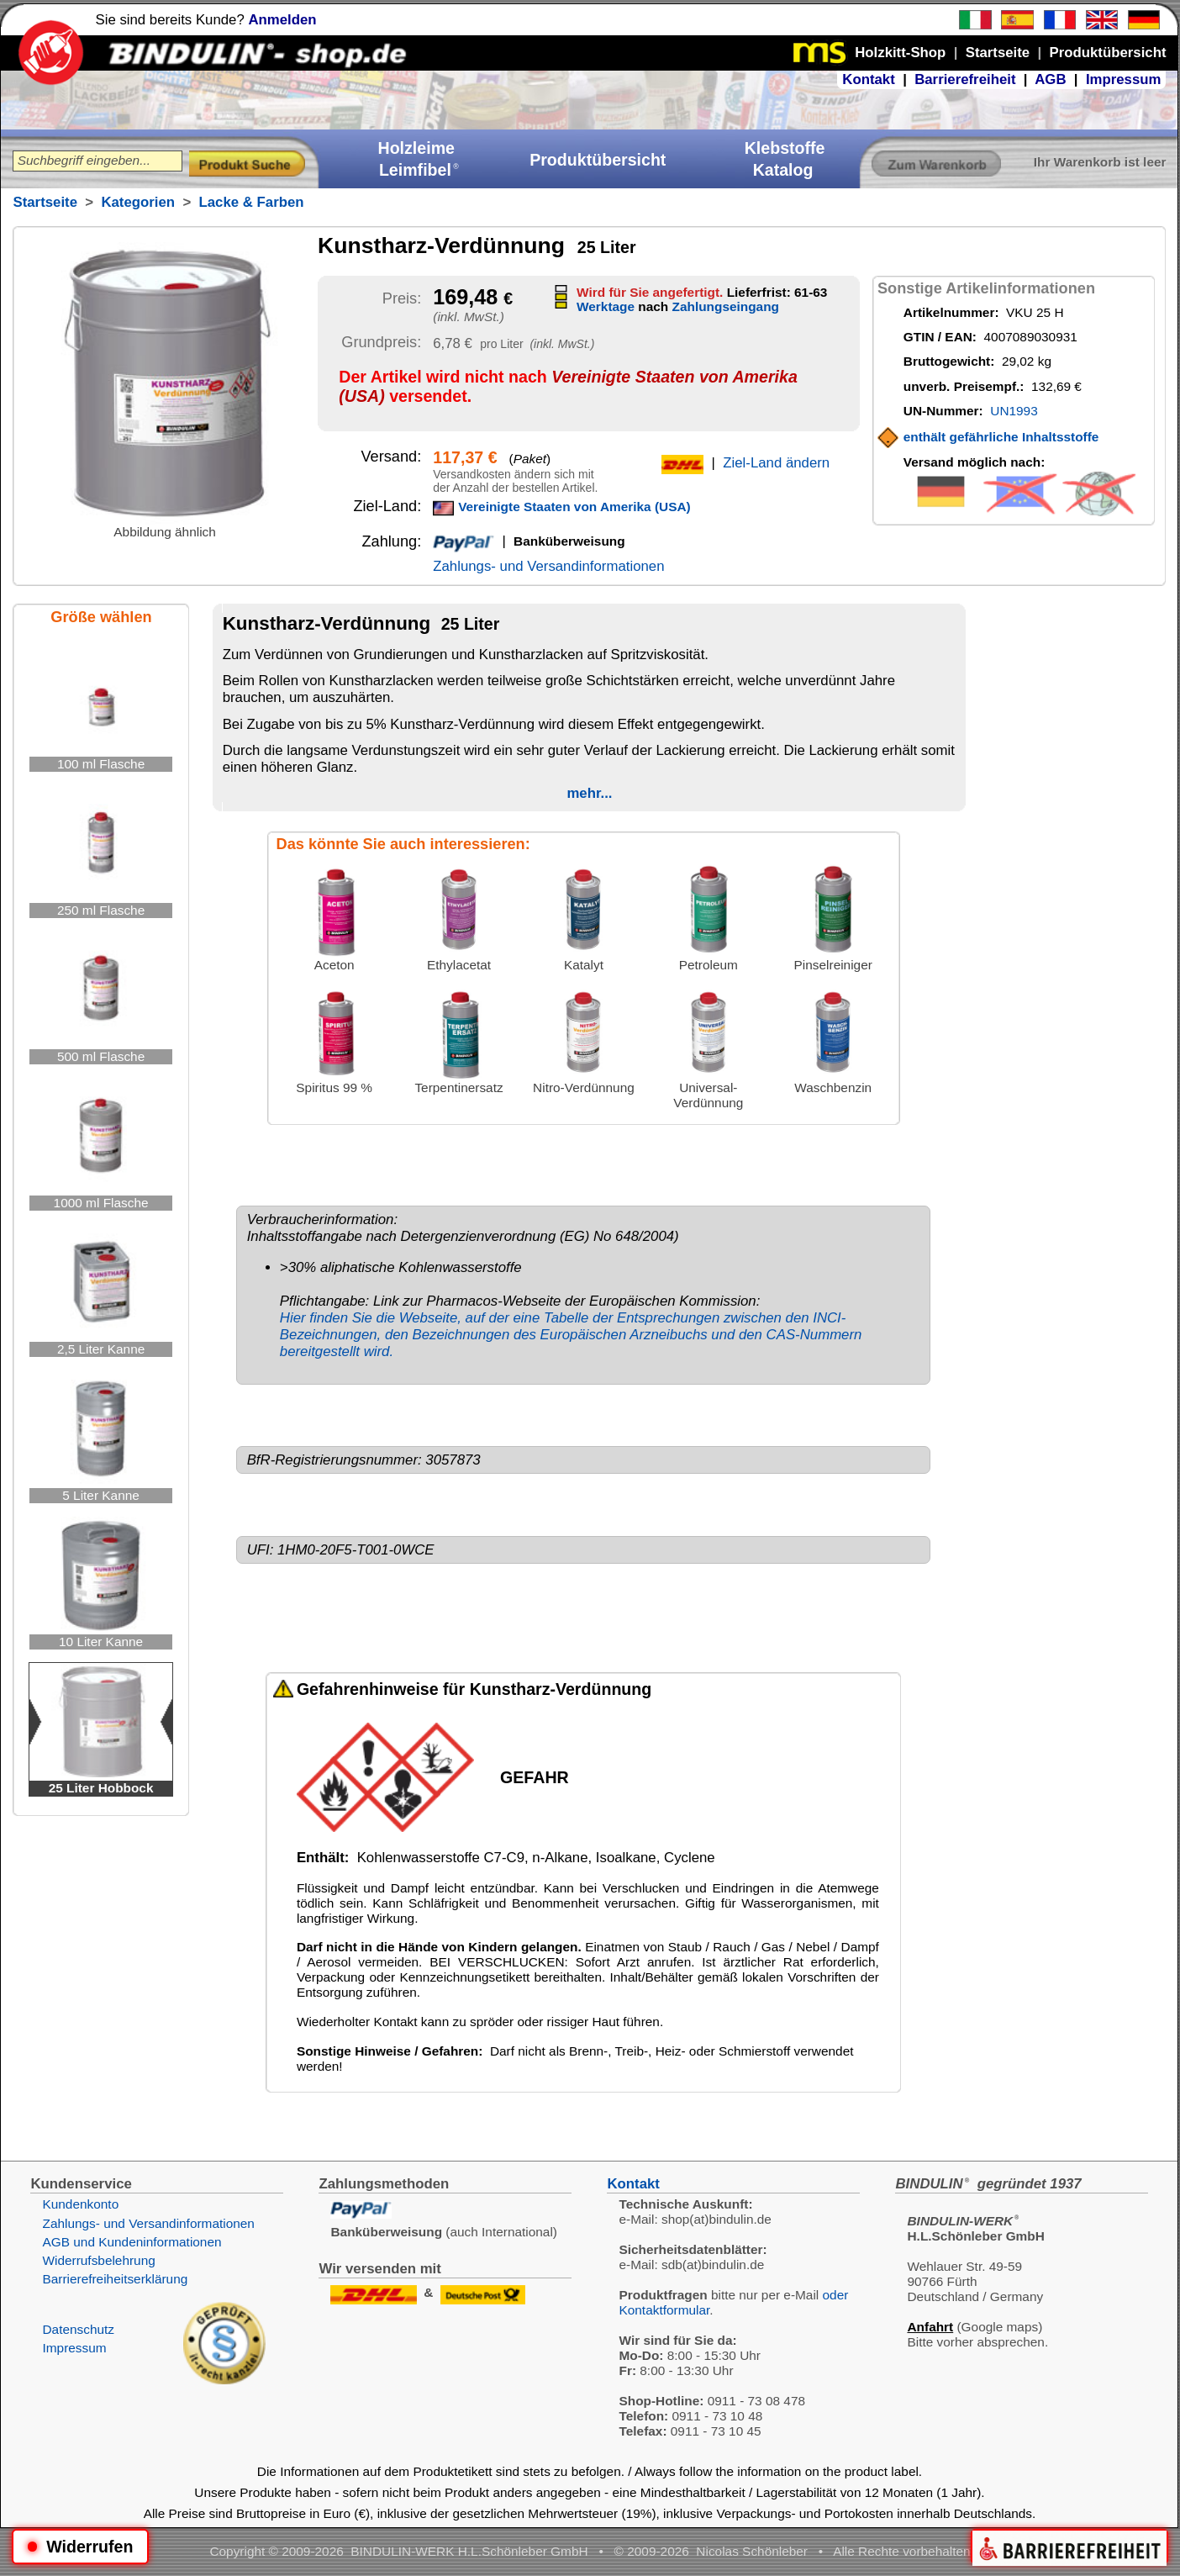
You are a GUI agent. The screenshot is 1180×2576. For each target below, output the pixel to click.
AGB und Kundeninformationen (131, 2242)
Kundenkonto (80, 2204)
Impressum (1124, 79)
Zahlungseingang (725, 306)
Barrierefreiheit (964, 79)
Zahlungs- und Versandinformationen (548, 566)
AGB (1050, 79)
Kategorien (138, 202)
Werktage (606, 306)
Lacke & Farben (251, 202)
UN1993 (1013, 411)
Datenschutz (78, 2329)
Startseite (44, 202)
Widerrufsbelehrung (98, 2260)
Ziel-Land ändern (776, 463)
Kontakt (868, 79)
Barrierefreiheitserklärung (114, 2279)
